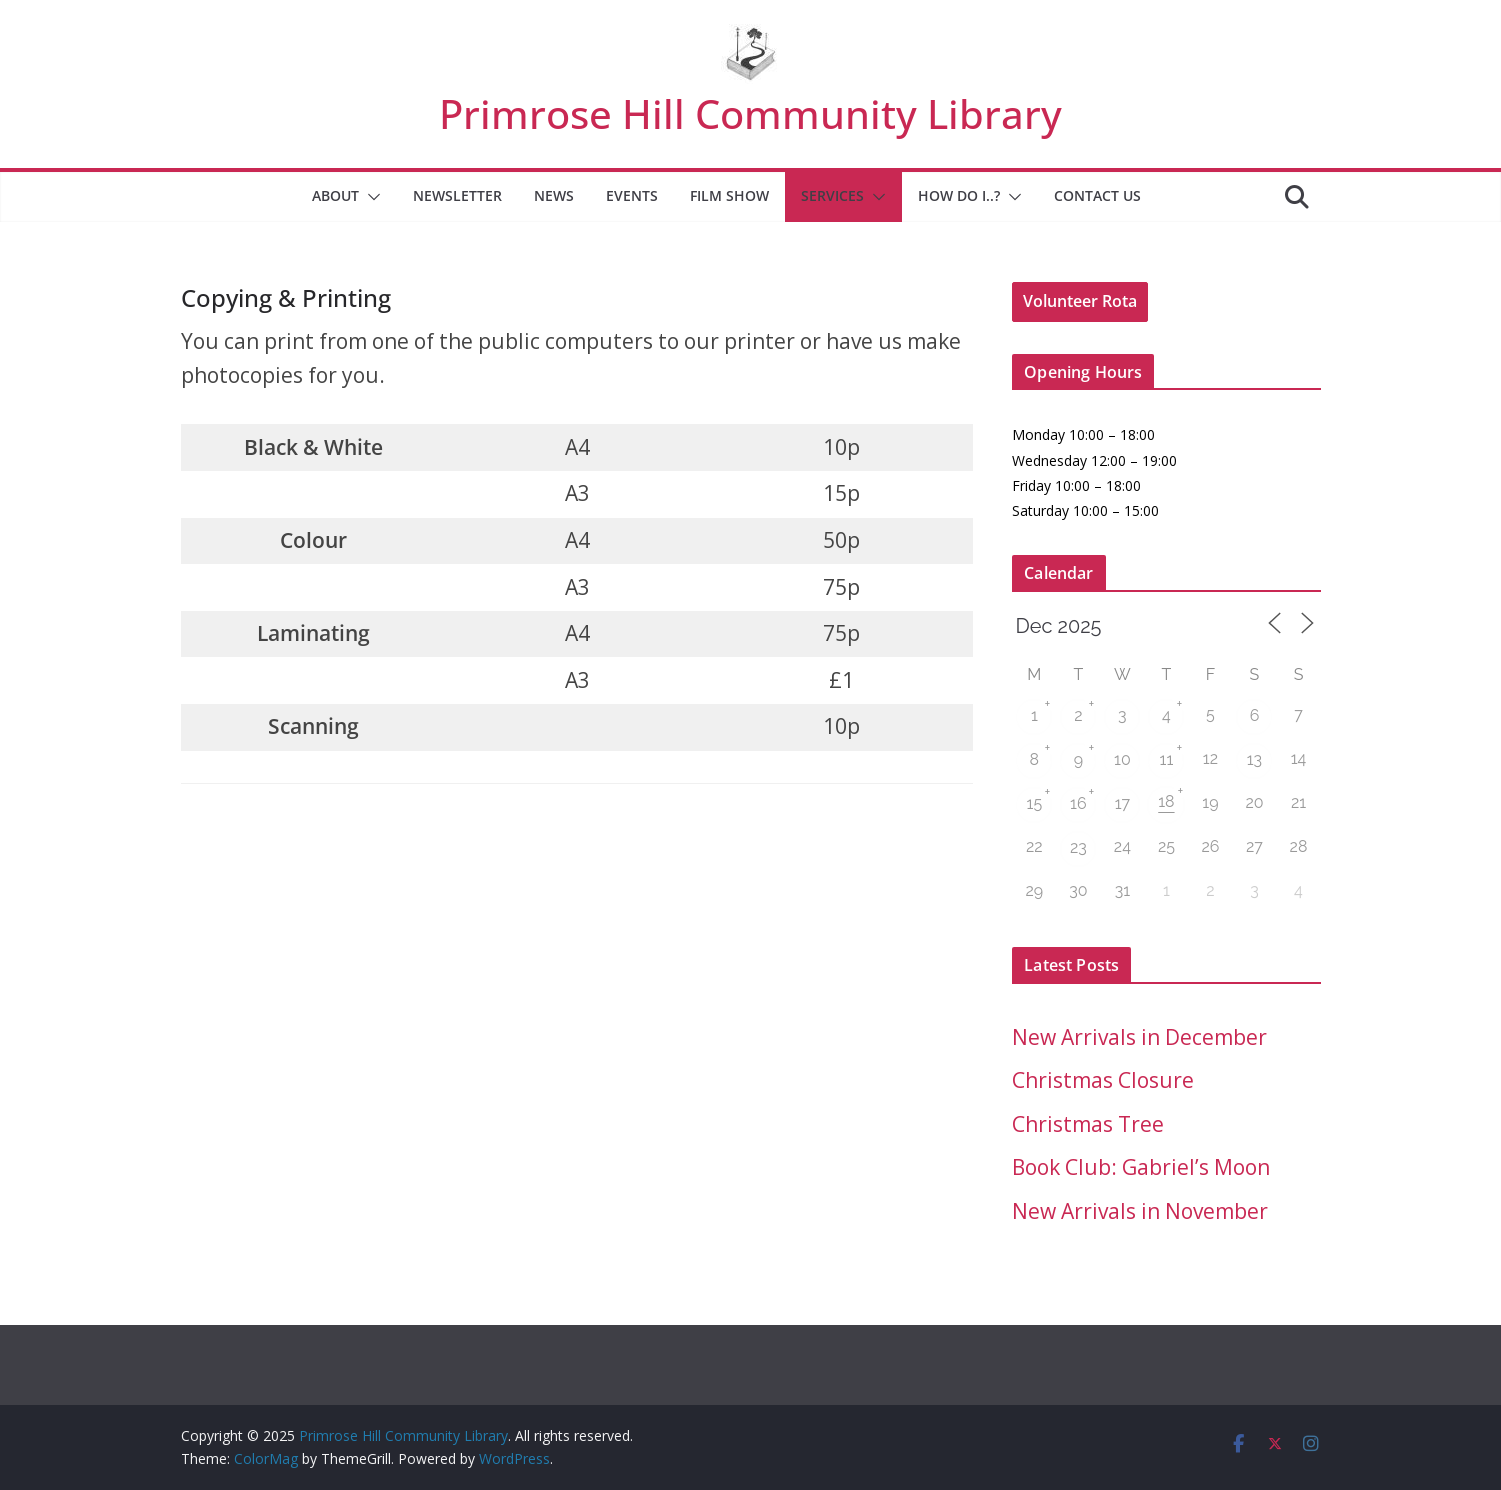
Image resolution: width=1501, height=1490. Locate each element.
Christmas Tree (1088, 1124)
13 (1254, 759)
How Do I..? (959, 195)
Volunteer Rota (1080, 301)
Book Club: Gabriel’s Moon (1141, 1167)
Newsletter (457, 195)
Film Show (729, 195)
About (335, 195)
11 (1167, 759)
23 (1078, 847)
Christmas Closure (1103, 1080)
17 (1122, 803)
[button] (370, 197)
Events (632, 195)
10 (1122, 759)
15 (1035, 803)
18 (1166, 801)
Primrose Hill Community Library (750, 113)
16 (1078, 803)
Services (832, 195)
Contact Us (1097, 195)
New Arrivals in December (1139, 1037)
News (554, 195)
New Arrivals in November (1140, 1211)
